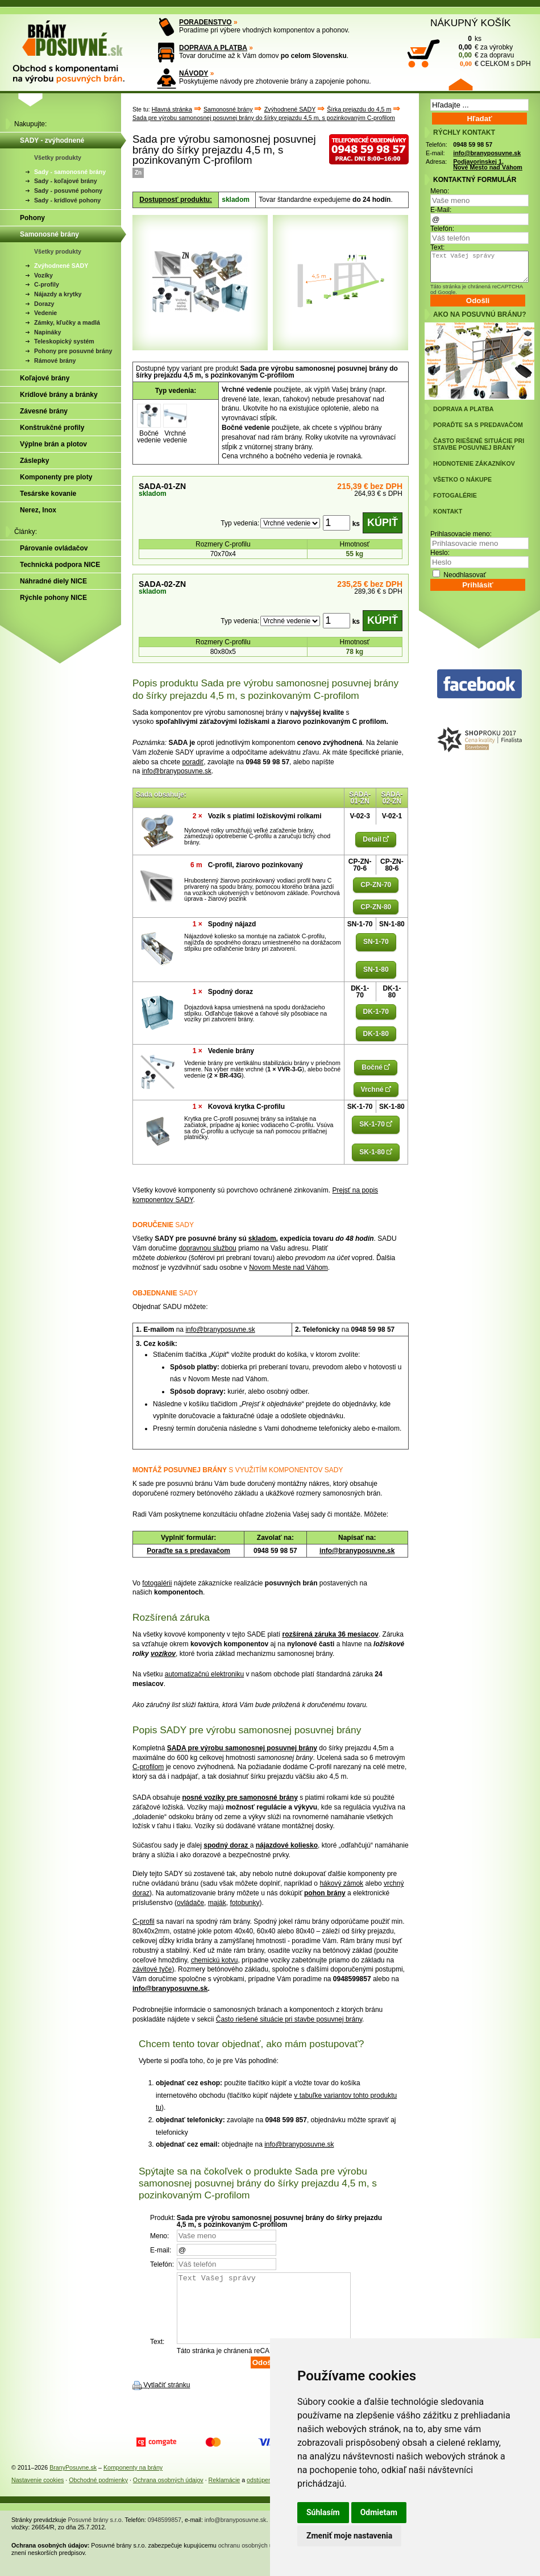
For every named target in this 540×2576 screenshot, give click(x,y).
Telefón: (442, 229)
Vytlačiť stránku (166, 2399)
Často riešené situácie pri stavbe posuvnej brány (289, 2019)
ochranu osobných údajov (252, 2559)
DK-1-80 (376, 1034)
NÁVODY (193, 73)
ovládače (190, 1903)
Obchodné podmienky (98, 2493)
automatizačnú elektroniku (204, 1674)
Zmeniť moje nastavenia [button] (349, 2535)
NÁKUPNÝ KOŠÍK (470, 22)
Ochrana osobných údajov (168, 2493)
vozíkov (163, 1654)
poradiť (192, 762)
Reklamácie (224, 2493)
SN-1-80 (376, 970)
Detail (376, 839)
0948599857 (164, 2533)
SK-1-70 (375, 1124)
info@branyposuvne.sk (176, 771)
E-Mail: (440, 210)
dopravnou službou (207, 1248)
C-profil (143, 1921)
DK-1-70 (376, 1012)
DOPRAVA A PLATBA (213, 48)
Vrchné (376, 1090)
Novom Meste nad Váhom (288, 1268)
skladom (262, 1239)
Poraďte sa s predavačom (188, 1551)
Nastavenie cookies (37, 2493)
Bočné (376, 1067)
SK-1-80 (375, 1152)
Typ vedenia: (240, 523)
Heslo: (440, 553)
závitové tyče (152, 1969)
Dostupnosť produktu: (175, 200)
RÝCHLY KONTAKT (464, 132)
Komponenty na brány (133, 2481)
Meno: (439, 191)
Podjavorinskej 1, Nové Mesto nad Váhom (487, 164)
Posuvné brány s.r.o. (95, 2533)
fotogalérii (157, 1583)
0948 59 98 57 (472, 144)
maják (217, 1903)
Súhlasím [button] (323, 2512)
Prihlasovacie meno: (461, 534)
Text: (437, 247)
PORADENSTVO (205, 22)
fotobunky (244, 1903)
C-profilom (148, 1767)
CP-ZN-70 (375, 885)
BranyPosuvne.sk (73, 2481)
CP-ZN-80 (375, 907)
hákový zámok (341, 1883)
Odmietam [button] (378, 2512)
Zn (138, 172)
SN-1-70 (376, 942)
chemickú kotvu (214, 1960)
